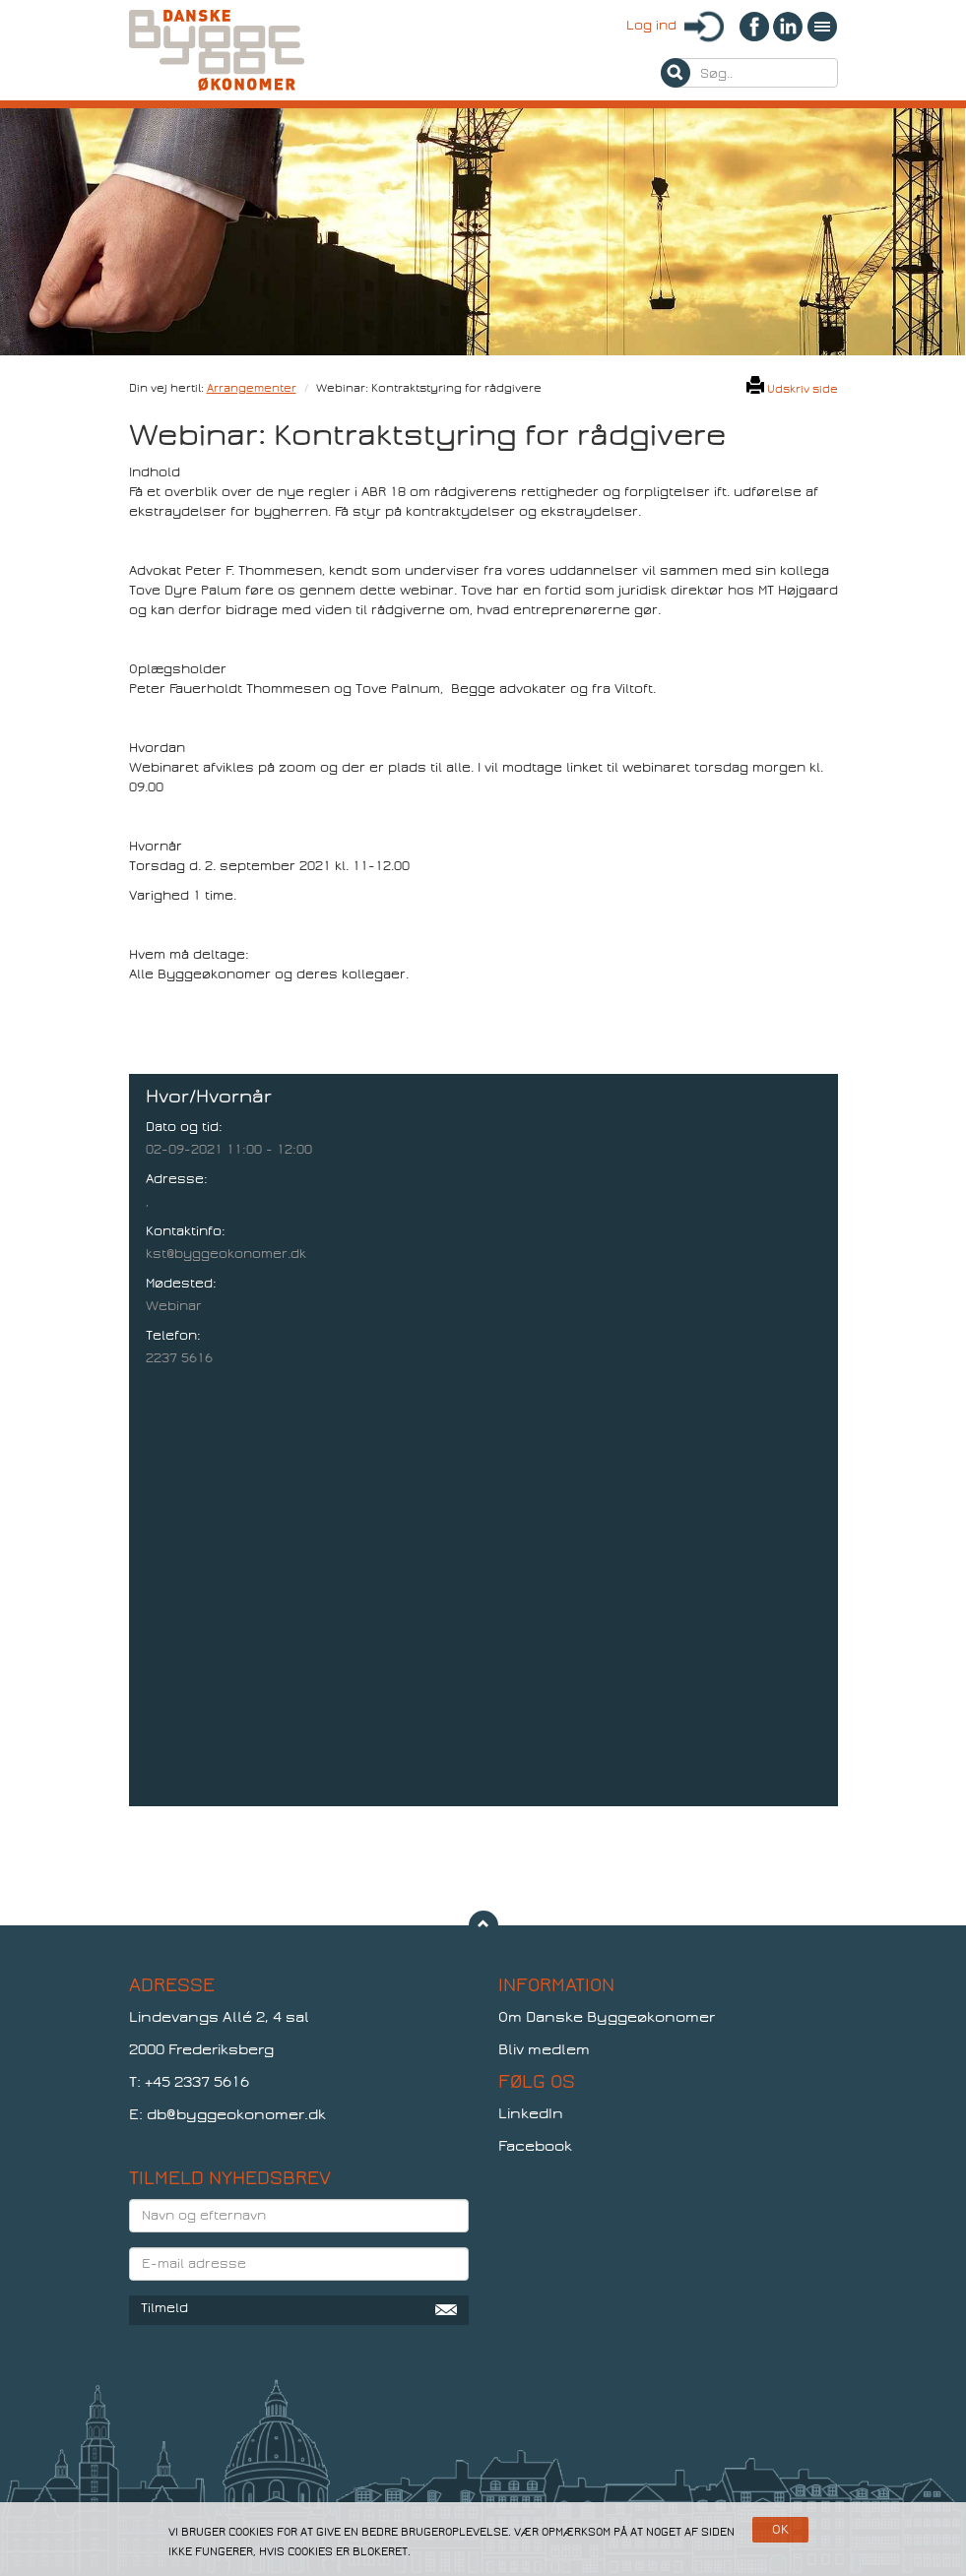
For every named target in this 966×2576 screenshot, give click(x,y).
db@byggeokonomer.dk (236, 2114)
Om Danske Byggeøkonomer (606, 2017)
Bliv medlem (544, 2049)
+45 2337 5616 (197, 2082)
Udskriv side (792, 389)
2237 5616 (179, 1358)
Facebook (535, 2146)
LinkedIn (530, 2113)
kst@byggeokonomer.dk (226, 1253)
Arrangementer (251, 388)
